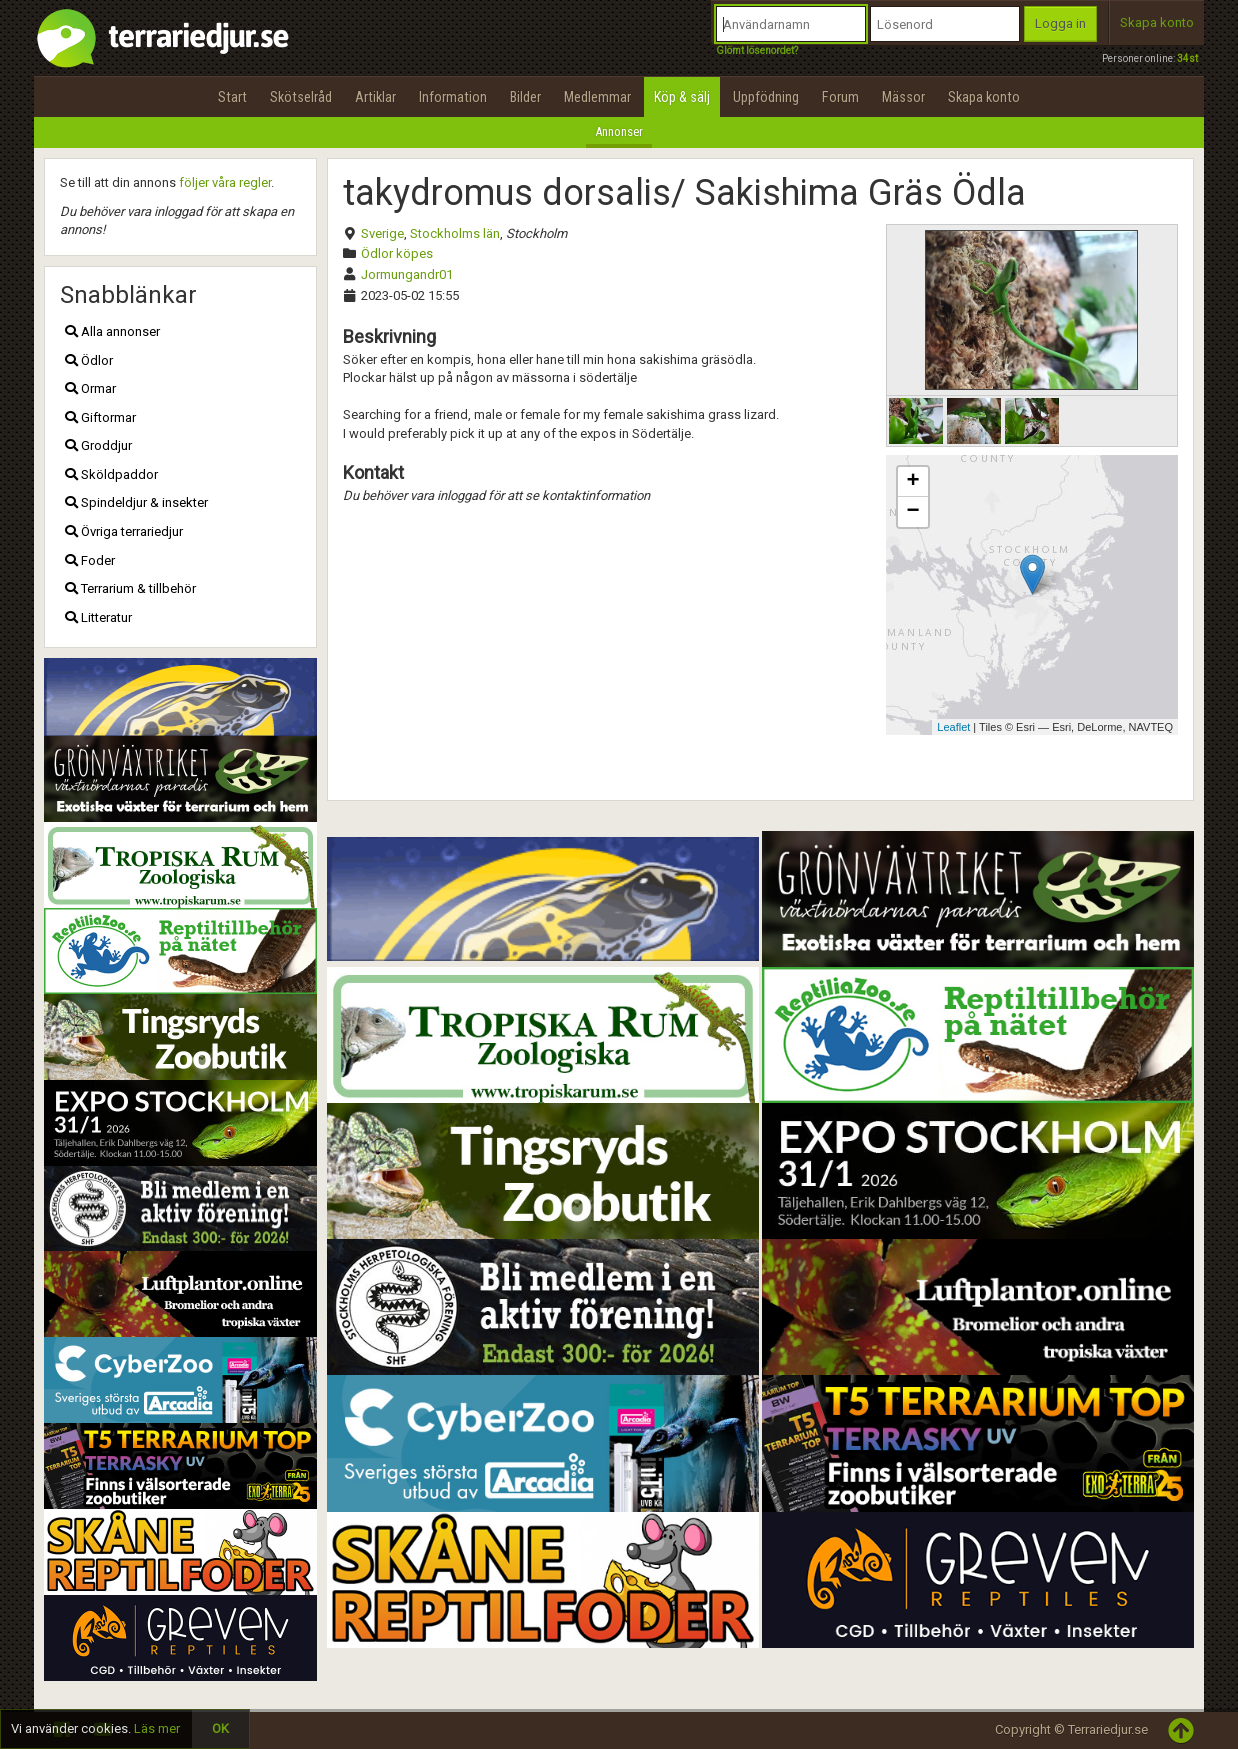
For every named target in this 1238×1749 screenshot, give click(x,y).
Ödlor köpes (397, 253)
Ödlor (89, 360)
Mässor (903, 97)
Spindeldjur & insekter (136, 502)
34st (1187, 58)
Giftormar (100, 417)
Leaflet (953, 727)
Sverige (382, 233)
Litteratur (98, 617)
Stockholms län (455, 233)
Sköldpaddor (111, 474)
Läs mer (157, 1728)
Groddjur (98, 445)
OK (220, 1728)
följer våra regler (225, 182)
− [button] (912, 512)
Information (453, 97)
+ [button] (912, 482)
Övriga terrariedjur (124, 531)
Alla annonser (112, 331)
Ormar (90, 388)
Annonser (619, 131)
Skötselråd (301, 97)
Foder (90, 560)
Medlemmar (597, 97)
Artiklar (375, 97)
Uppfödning (766, 97)
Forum (840, 97)
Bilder (525, 97)
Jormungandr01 (407, 274)
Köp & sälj (682, 97)
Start (232, 97)
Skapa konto (1157, 22)
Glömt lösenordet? (757, 50)
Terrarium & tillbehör (130, 588)
